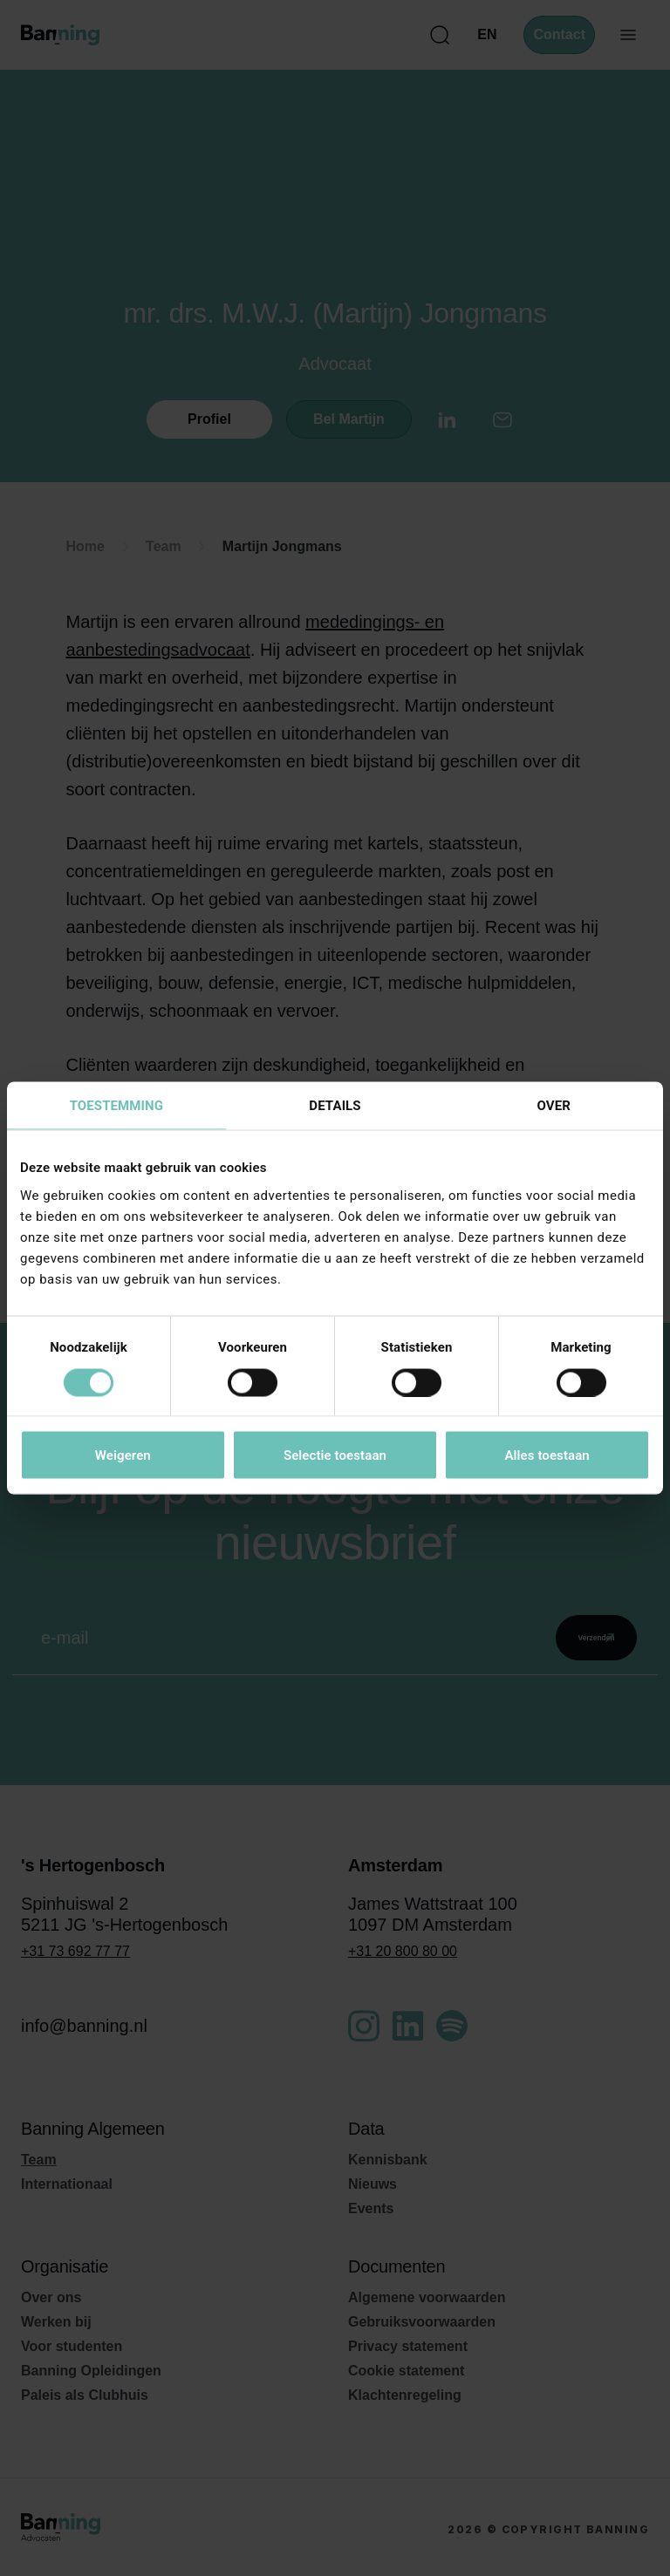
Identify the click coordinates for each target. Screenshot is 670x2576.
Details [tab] (334, 1106)
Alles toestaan (546, 1455)
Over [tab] (553, 1106)
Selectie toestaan (335, 1455)
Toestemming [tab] (116, 1106)
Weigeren (123, 1455)
